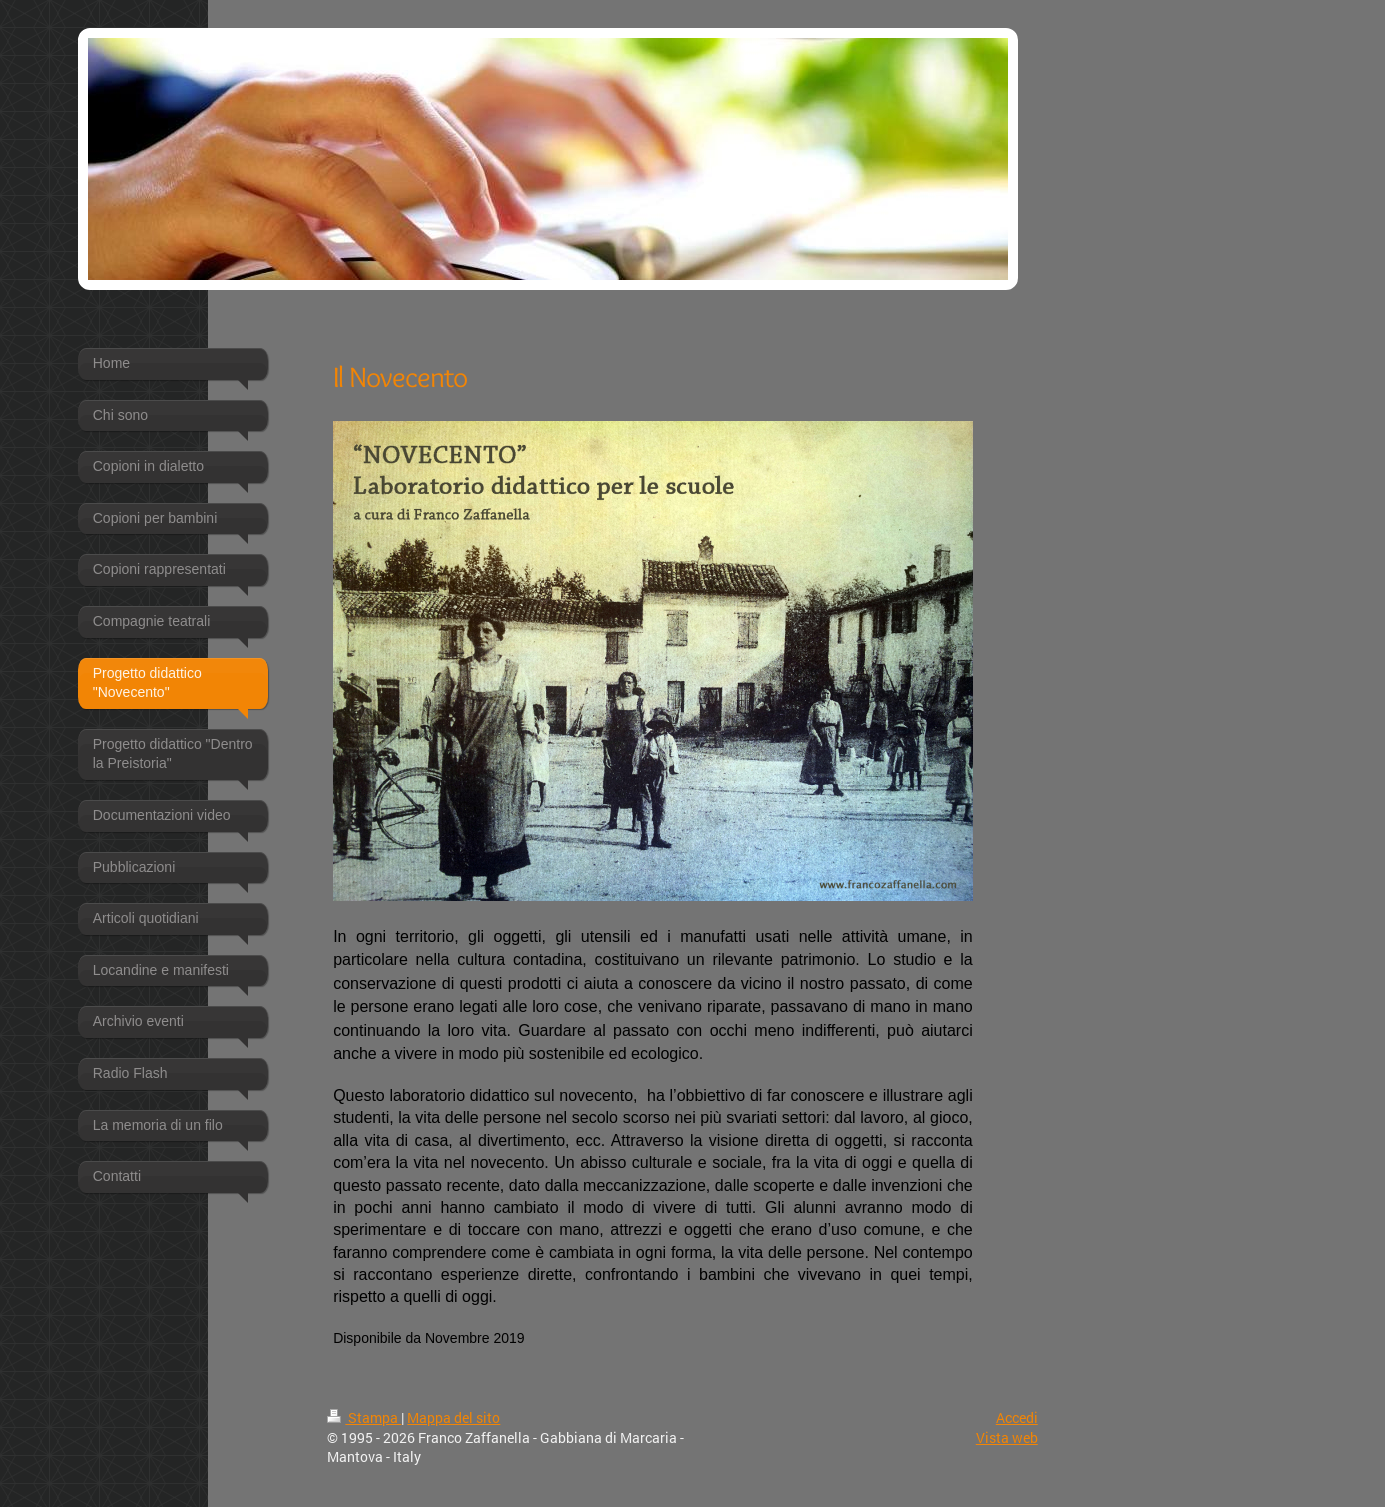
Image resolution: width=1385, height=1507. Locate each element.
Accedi (1017, 1417)
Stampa (364, 1417)
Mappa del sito (453, 1417)
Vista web (1007, 1437)
